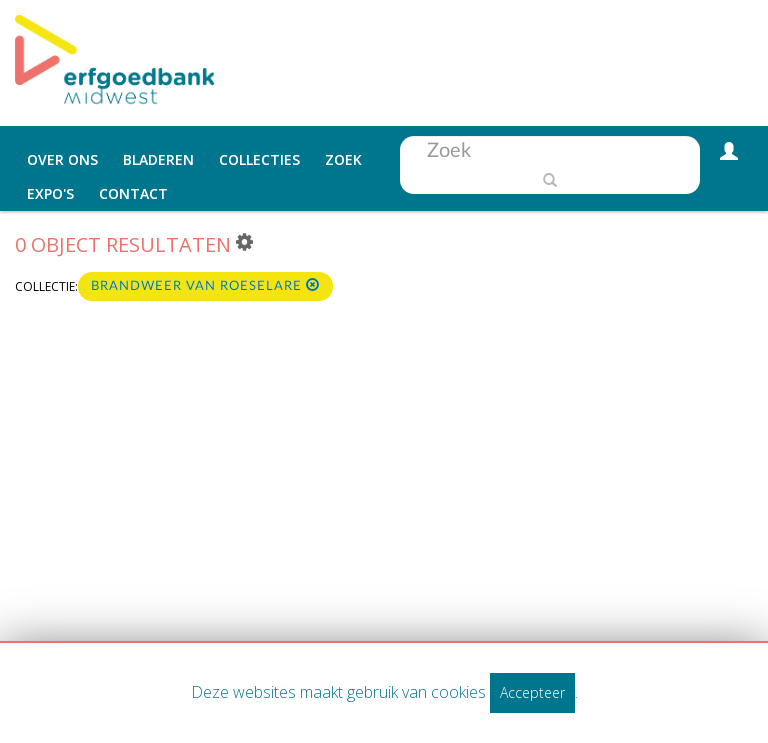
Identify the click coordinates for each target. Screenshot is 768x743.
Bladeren (158, 159)
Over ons (62, 159)
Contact (133, 193)
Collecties (259, 159)
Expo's (50, 193)
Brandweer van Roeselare (205, 285)
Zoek (343, 159)
